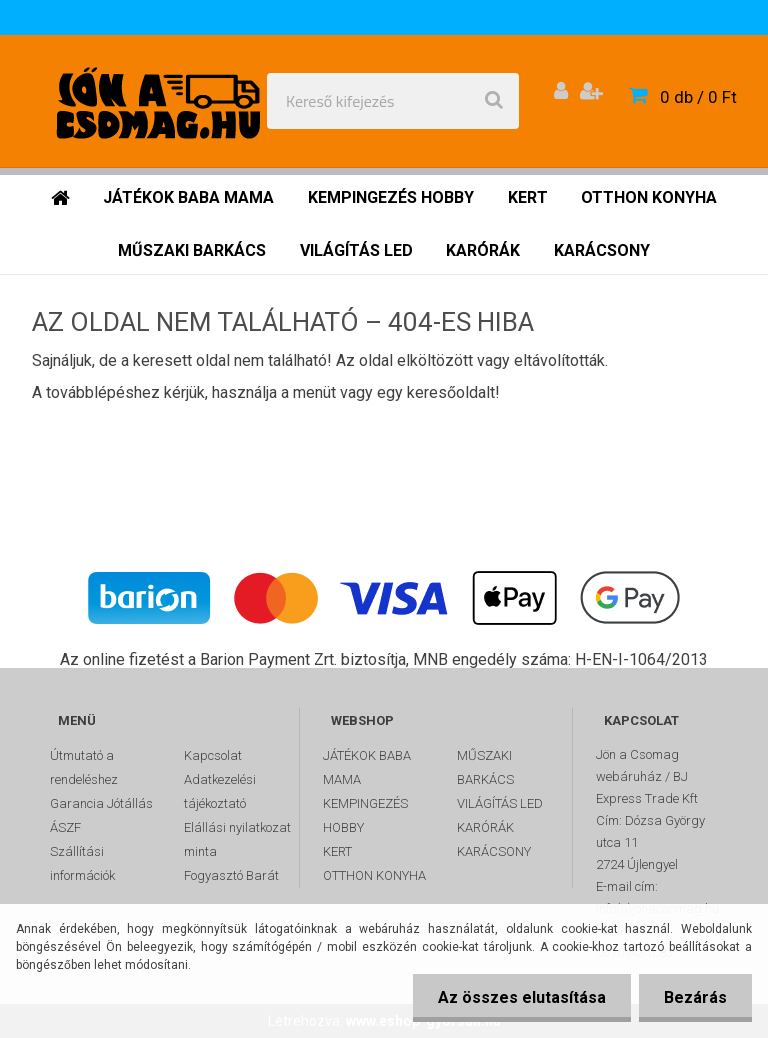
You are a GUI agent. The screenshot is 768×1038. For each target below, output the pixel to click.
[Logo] (161, 101)
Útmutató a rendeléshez (84, 767)
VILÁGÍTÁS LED (500, 803)
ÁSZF (65, 827)
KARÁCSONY (494, 851)
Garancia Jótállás (101, 803)
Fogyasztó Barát (231, 875)
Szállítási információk (82, 863)
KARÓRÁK (485, 827)
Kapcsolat (213, 755)
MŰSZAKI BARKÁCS (485, 767)
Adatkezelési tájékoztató (220, 791)
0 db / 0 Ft (698, 97)
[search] (494, 101)
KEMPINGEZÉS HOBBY (365, 815)
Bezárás (695, 997)
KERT (337, 851)
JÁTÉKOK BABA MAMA (367, 767)
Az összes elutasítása (522, 997)
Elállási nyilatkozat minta (237, 839)
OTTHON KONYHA (374, 875)
